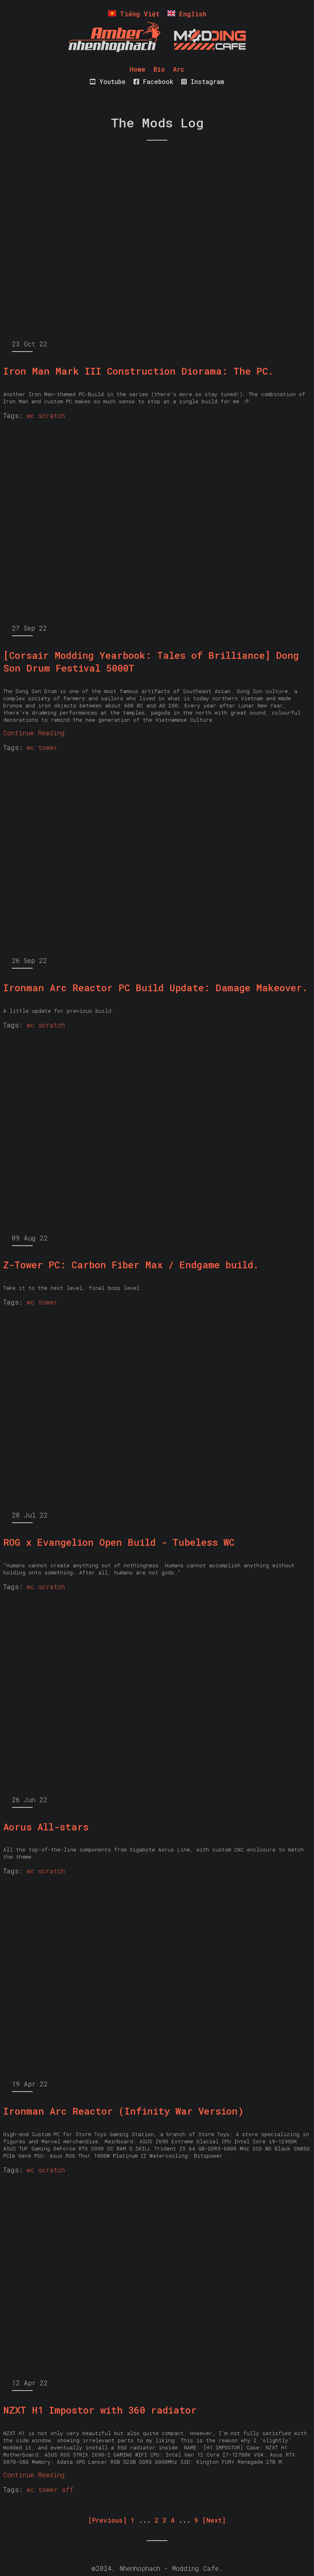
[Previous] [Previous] (107, 2520)
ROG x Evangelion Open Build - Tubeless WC (119, 1542)
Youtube (108, 81)
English (186, 14)
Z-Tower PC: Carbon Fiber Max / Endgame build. (131, 1264)
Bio (159, 69)
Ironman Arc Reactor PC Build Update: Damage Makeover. (155, 987)
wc (30, 415)
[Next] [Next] (214, 2520)
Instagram (202, 81)
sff (68, 2489)
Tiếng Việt (133, 14)
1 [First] (133, 2520)
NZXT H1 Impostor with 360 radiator (100, 2410)
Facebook (153, 81)
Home (137, 69)
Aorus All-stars (46, 1826)
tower (48, 747)
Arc (178, 69)
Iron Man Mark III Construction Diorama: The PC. (138, 371)
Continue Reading (34, 732)
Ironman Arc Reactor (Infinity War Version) (123, 2111)
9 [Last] (196, 2520)
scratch (51, 415)
